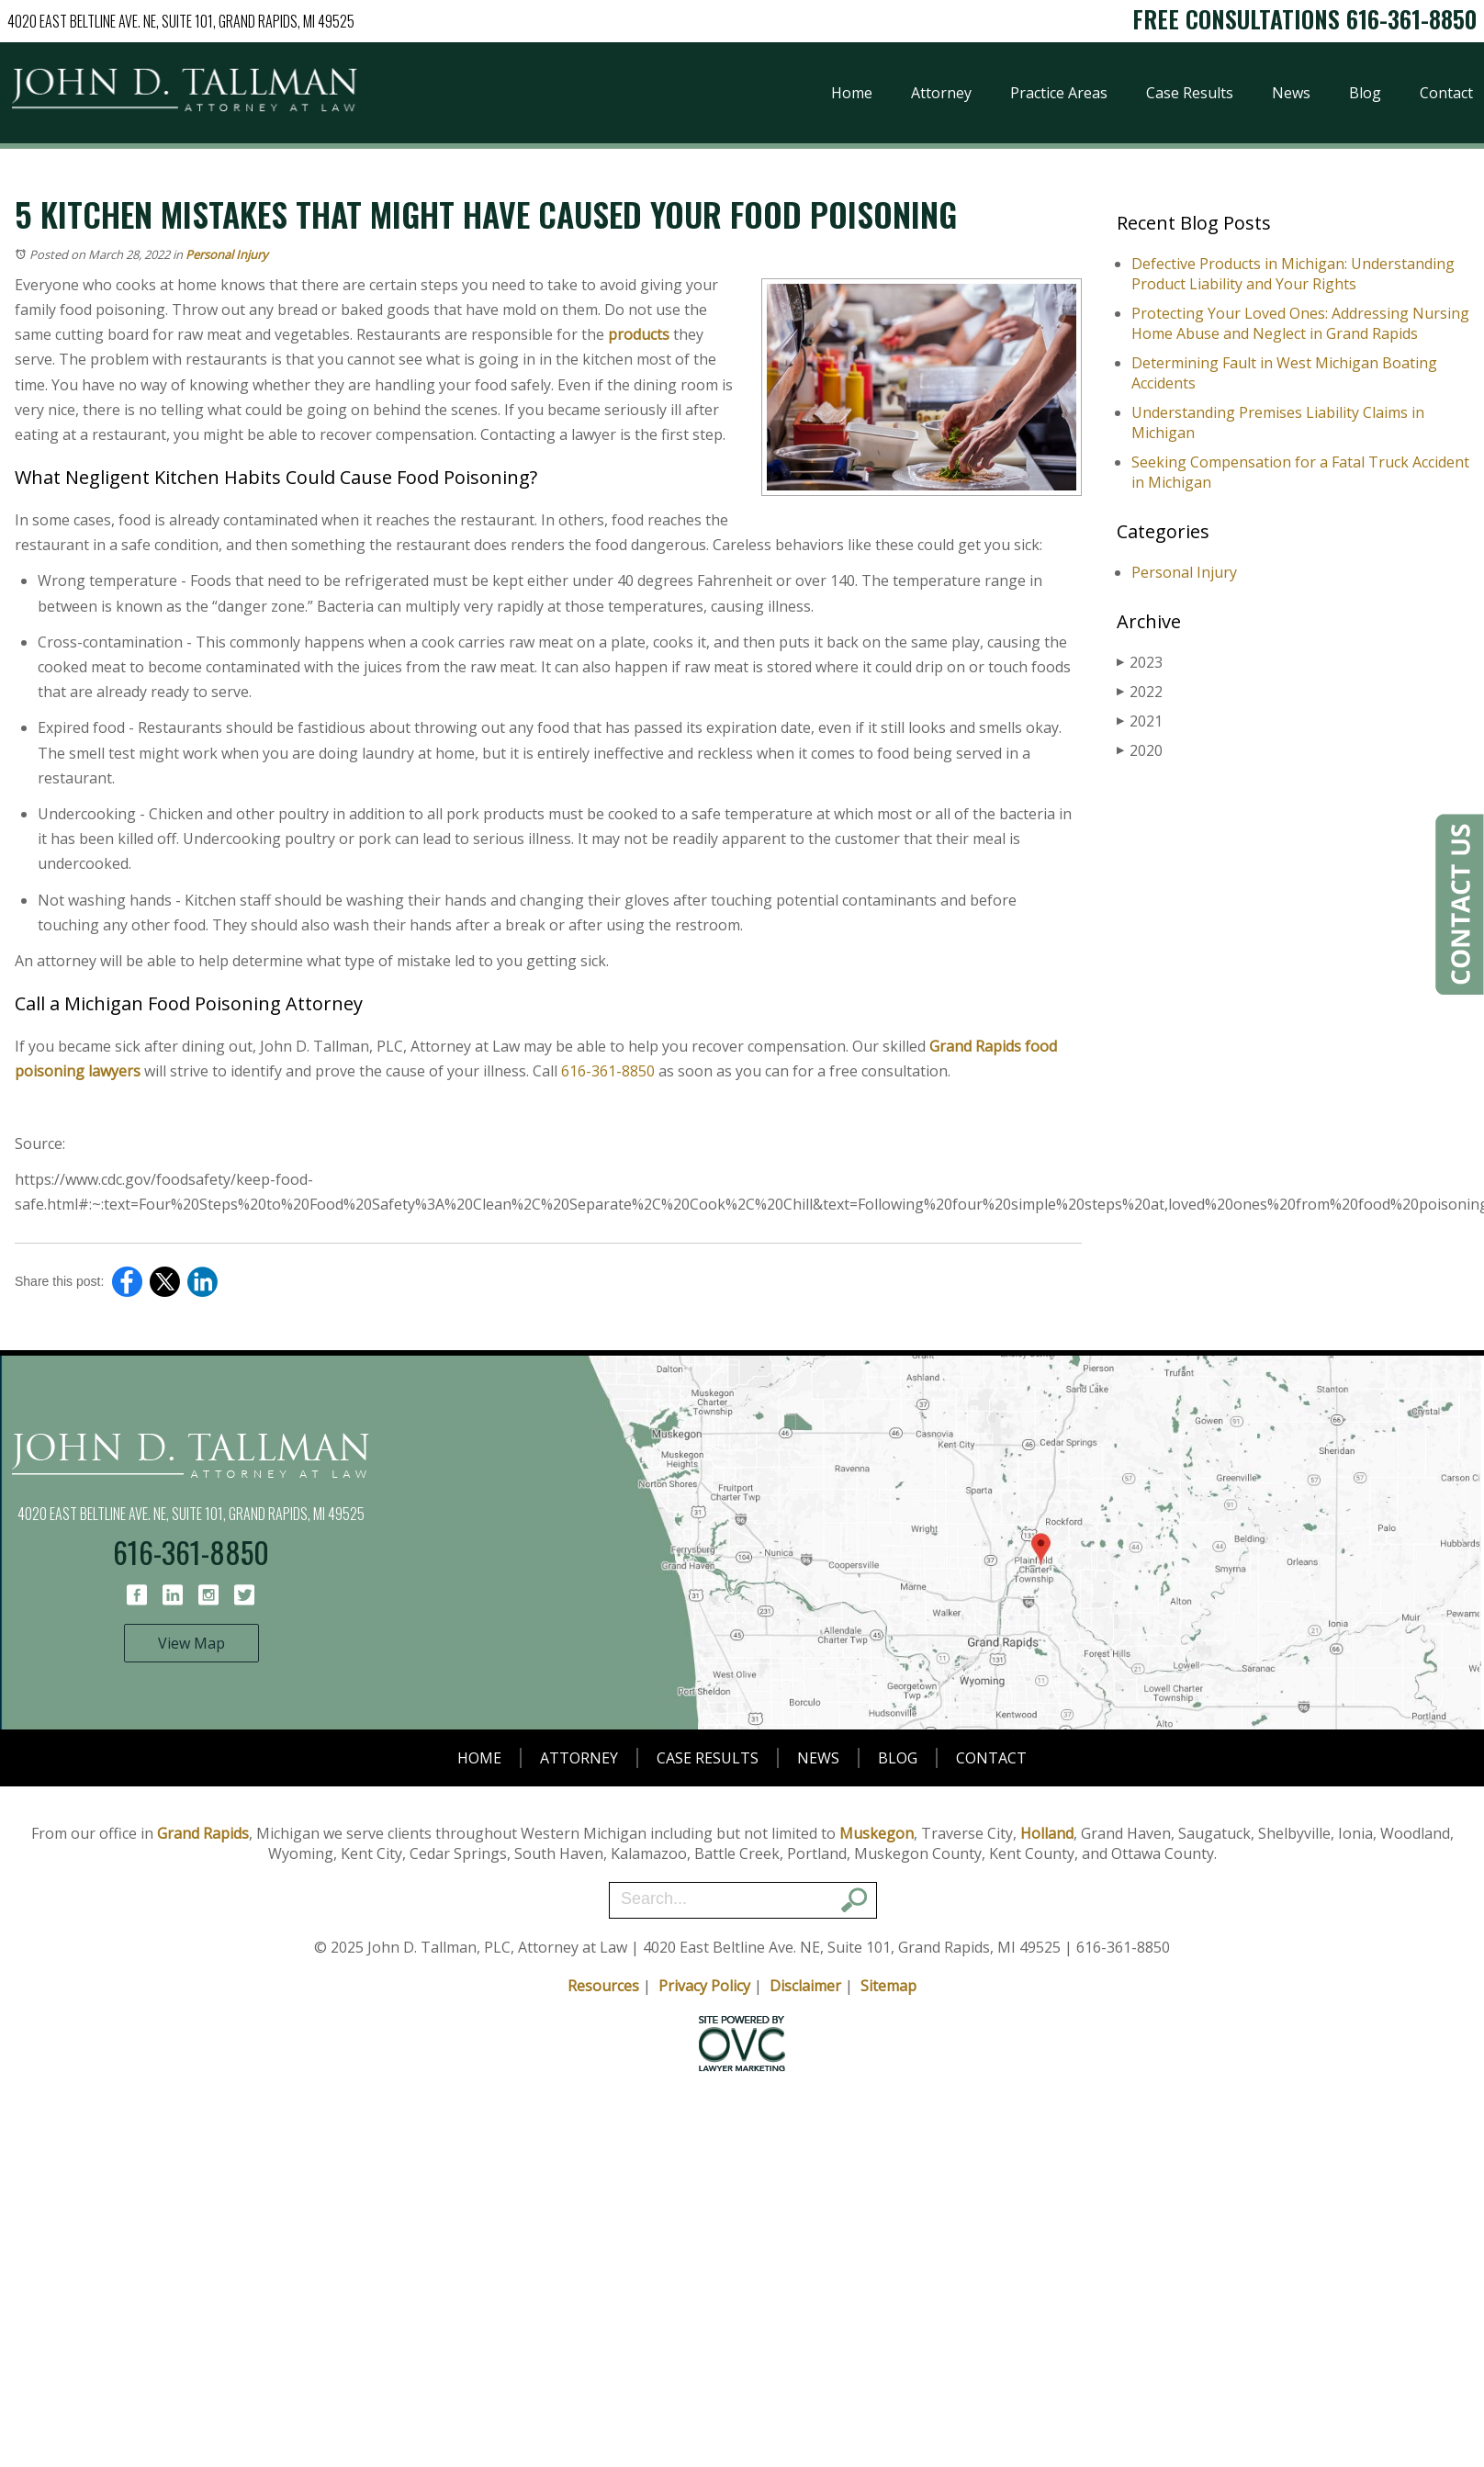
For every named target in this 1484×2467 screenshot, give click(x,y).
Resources (603, 1986)
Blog (1365, 93)
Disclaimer (805, 1986)
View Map (191, 1643)
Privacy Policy (704, 1986)
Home (851, 93)
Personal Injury (227, 254)
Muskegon (876, 1833)
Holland (1047, 1833)
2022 (1140, 692)
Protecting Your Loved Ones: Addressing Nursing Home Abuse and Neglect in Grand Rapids (1300, 323)
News (1291, 93)
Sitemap (888, 1986)
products (638, 334)
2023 (1140, 662)
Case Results (1189, 93)
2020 (1140, 750)
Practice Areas (1058, 93)
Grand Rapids (203, 1833)
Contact (1446, 93)
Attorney (941, 93)
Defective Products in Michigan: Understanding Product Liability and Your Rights (1293, 273)
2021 (1140, 721)
